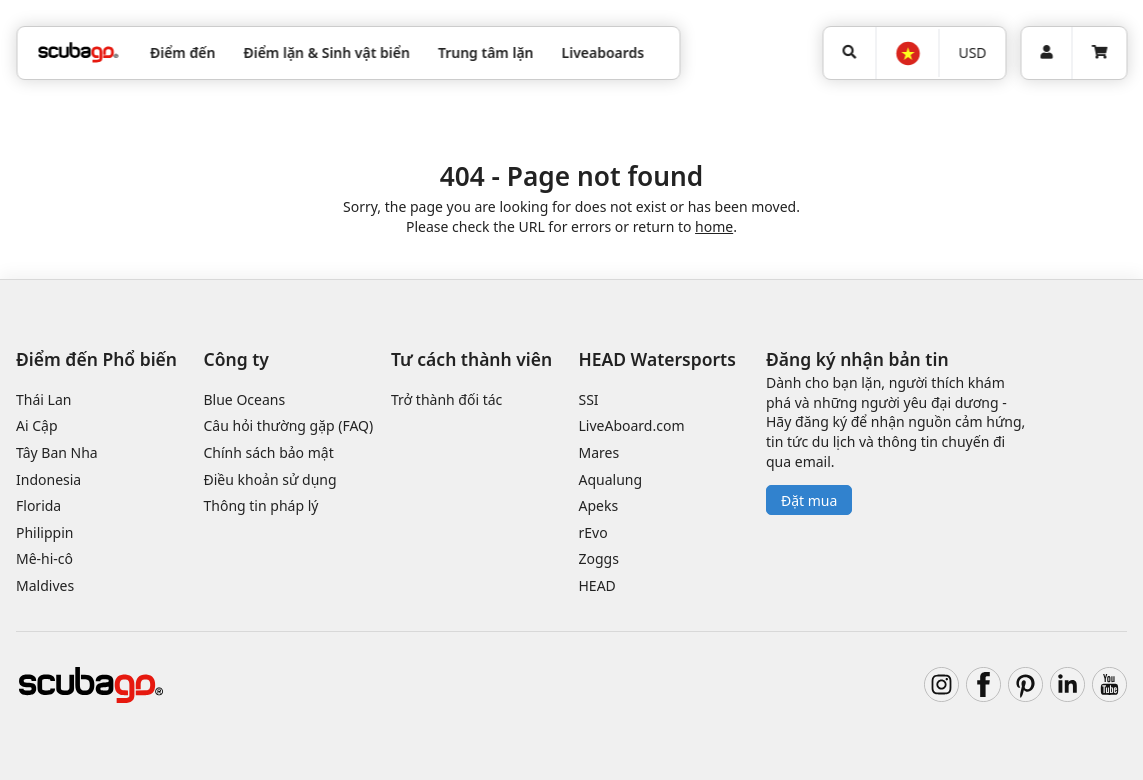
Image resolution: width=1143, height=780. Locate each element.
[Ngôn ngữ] (906, 53)
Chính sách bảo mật (269, 452)
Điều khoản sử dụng (270, 479)
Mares (599, 452)
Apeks (599, 505)
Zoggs (599, 558)
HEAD (597, 585)
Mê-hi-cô (44, 558)
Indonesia (48, 479)
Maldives (45, 585)
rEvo (593, 532)
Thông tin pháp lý (261, 505)
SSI (589, 399)
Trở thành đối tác (446, 399)
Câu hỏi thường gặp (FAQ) (289, 425)
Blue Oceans (245, 399)
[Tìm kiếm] (849, 53)
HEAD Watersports (657, 359)
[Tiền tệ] (972, 53)
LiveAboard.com (632, 425)
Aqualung (611, 479)
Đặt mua (809, 500)
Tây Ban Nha (57, 452)
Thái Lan (43, 399)
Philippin (44, 532)
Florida (38, 505)
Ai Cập (37, 425)
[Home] (78, 52)
